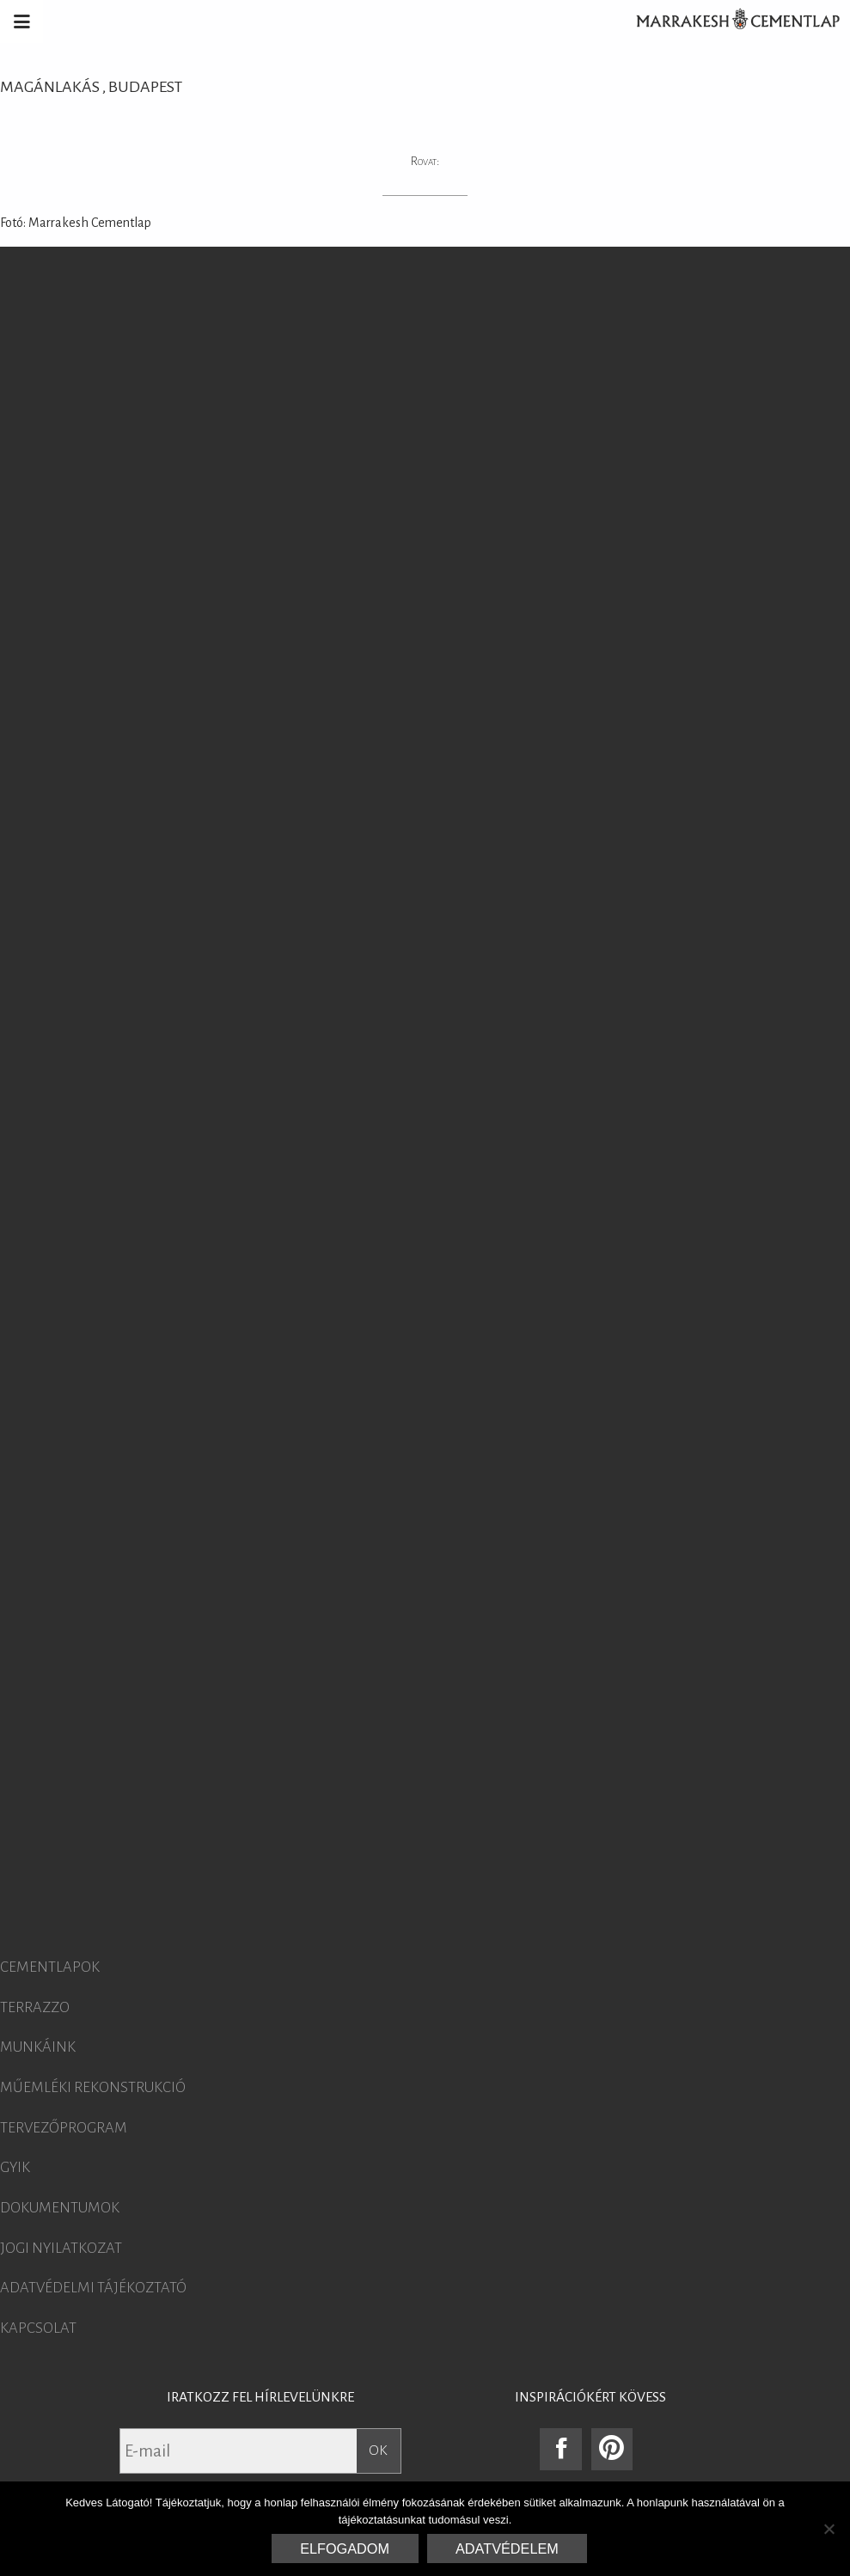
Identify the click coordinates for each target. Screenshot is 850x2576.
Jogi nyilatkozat (61, 2248)
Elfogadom (344, 2548)
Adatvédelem (507, 2548)
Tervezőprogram (63, 2128)
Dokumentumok (59, 2208)
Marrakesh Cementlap (729, 21)
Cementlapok (50, 1967)
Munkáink (38, 2047)
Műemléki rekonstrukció (93, 2088)
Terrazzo (35, 2008)
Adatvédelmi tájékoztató (93, 2288)
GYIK (15, 2167)
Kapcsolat (38, 2328)
